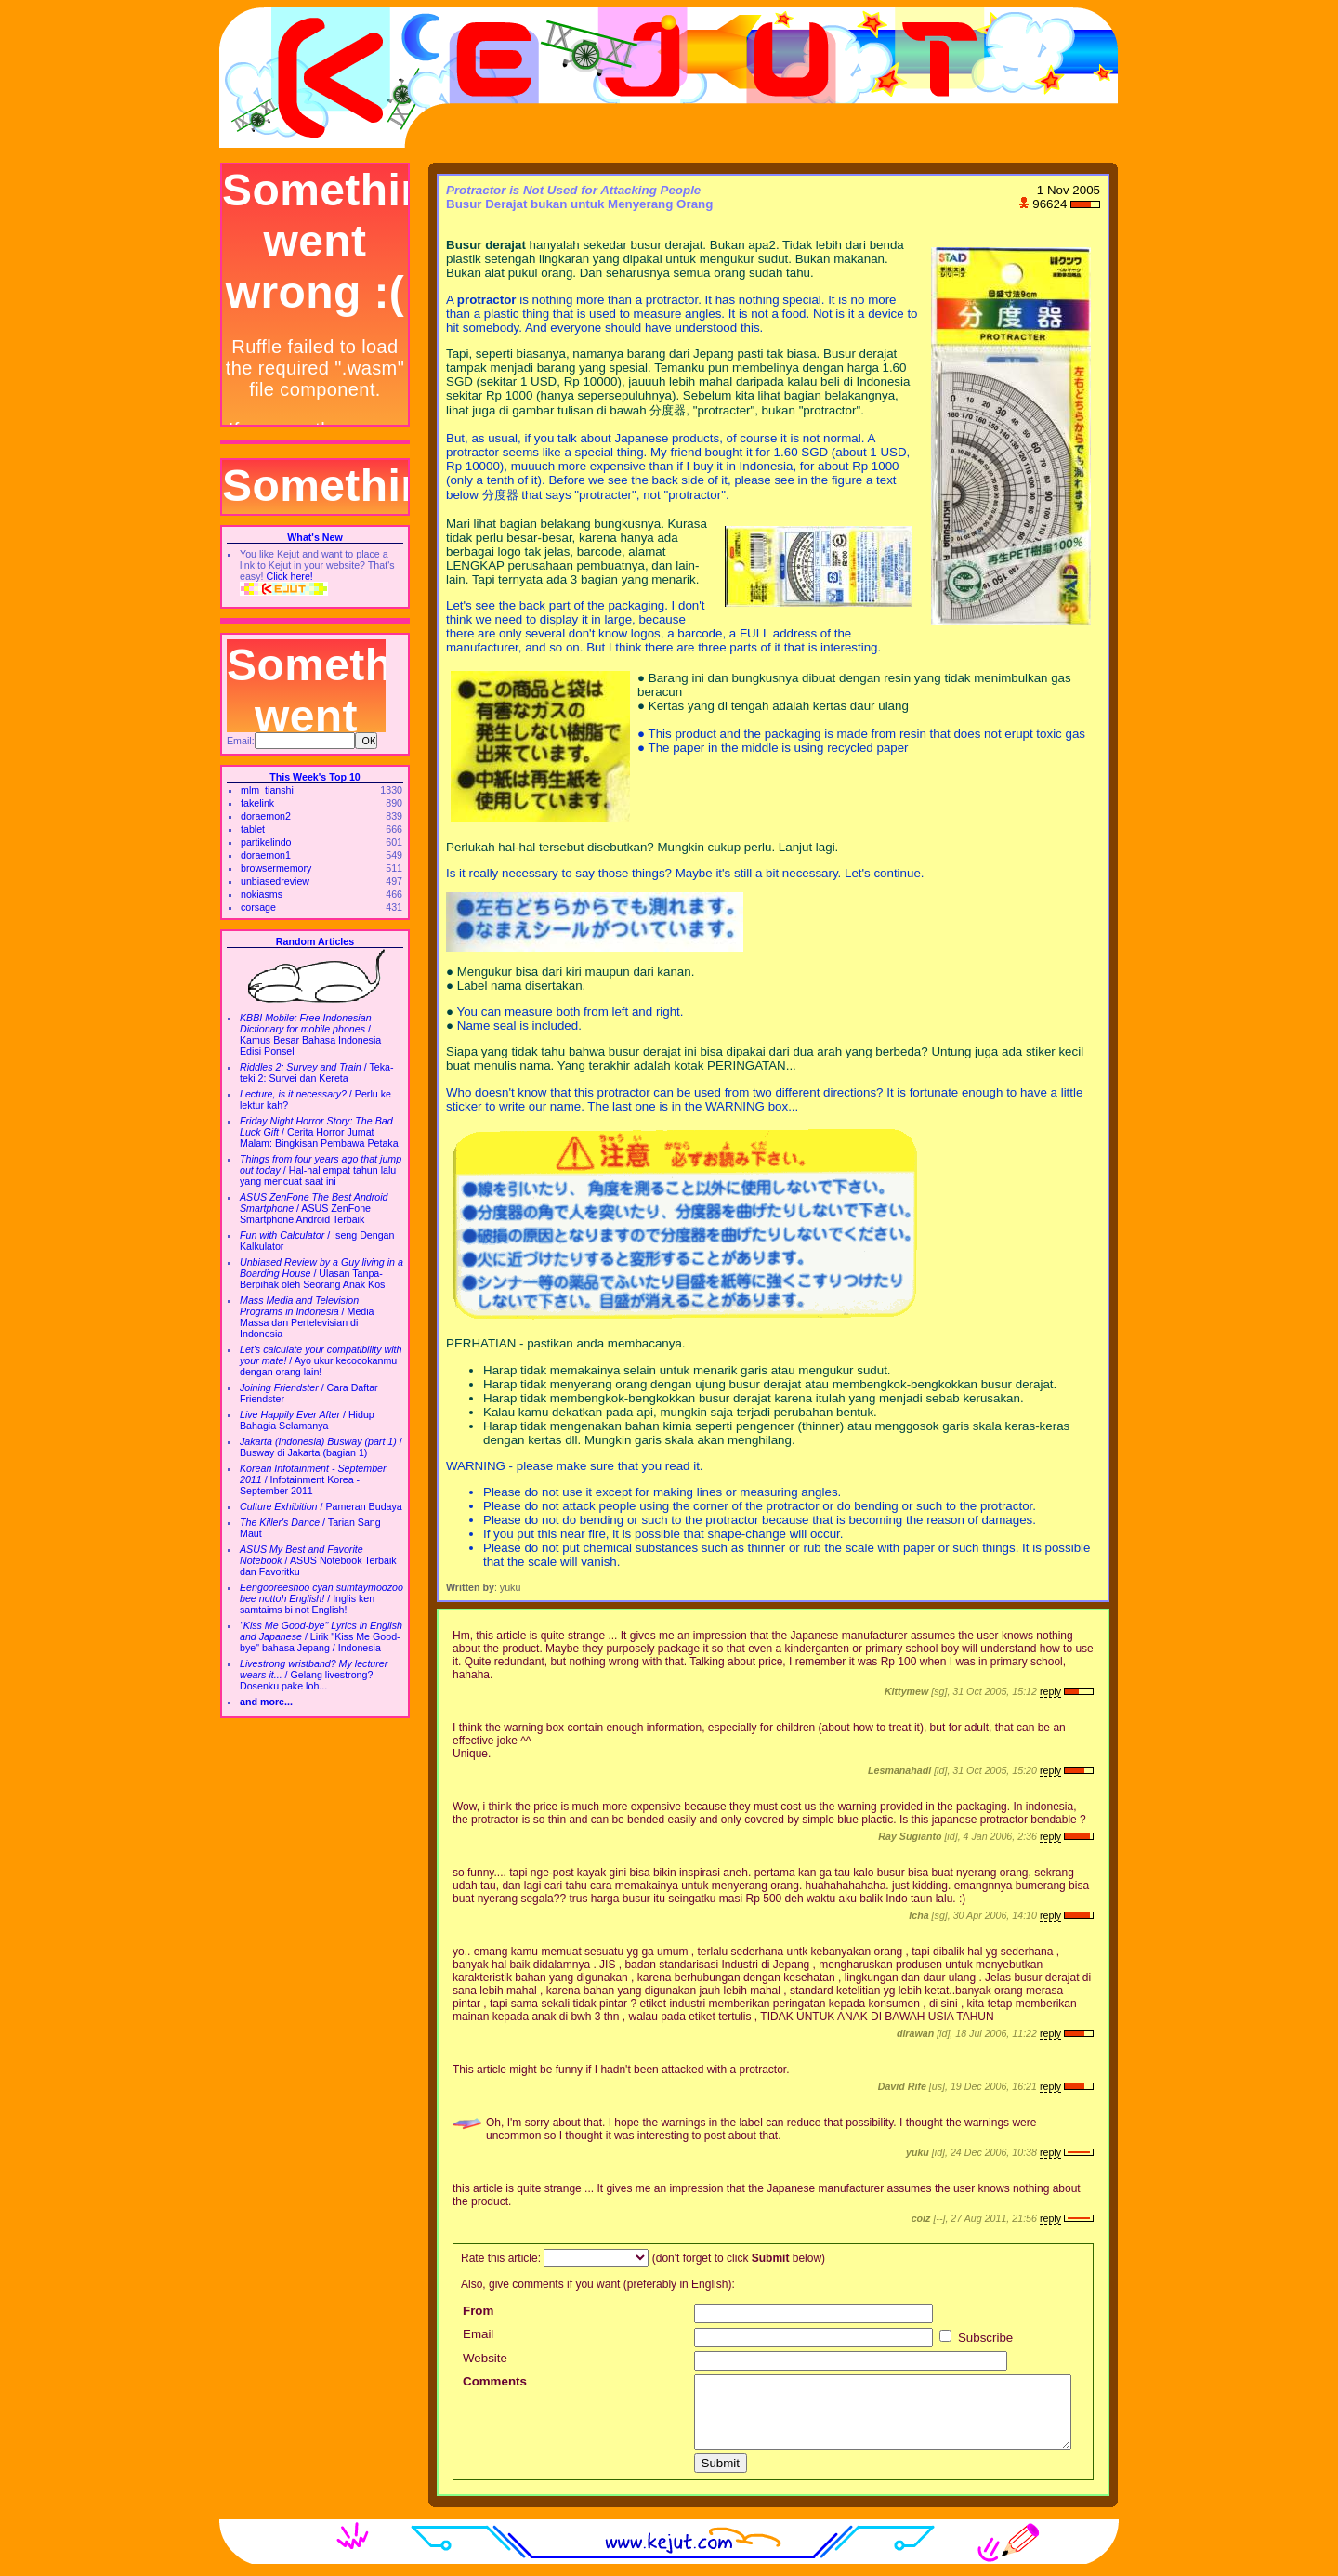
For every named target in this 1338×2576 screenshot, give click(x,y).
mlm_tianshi (267, 789)
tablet (253, 829)
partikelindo (266, 842)
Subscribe (976, 2338)
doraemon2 (266, 815)
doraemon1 (266, 855)
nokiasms (261, 894)
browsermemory (276, 868)
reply (1050, 1691)
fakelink (257, 802)
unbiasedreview (275, 881)
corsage (258, 907)
